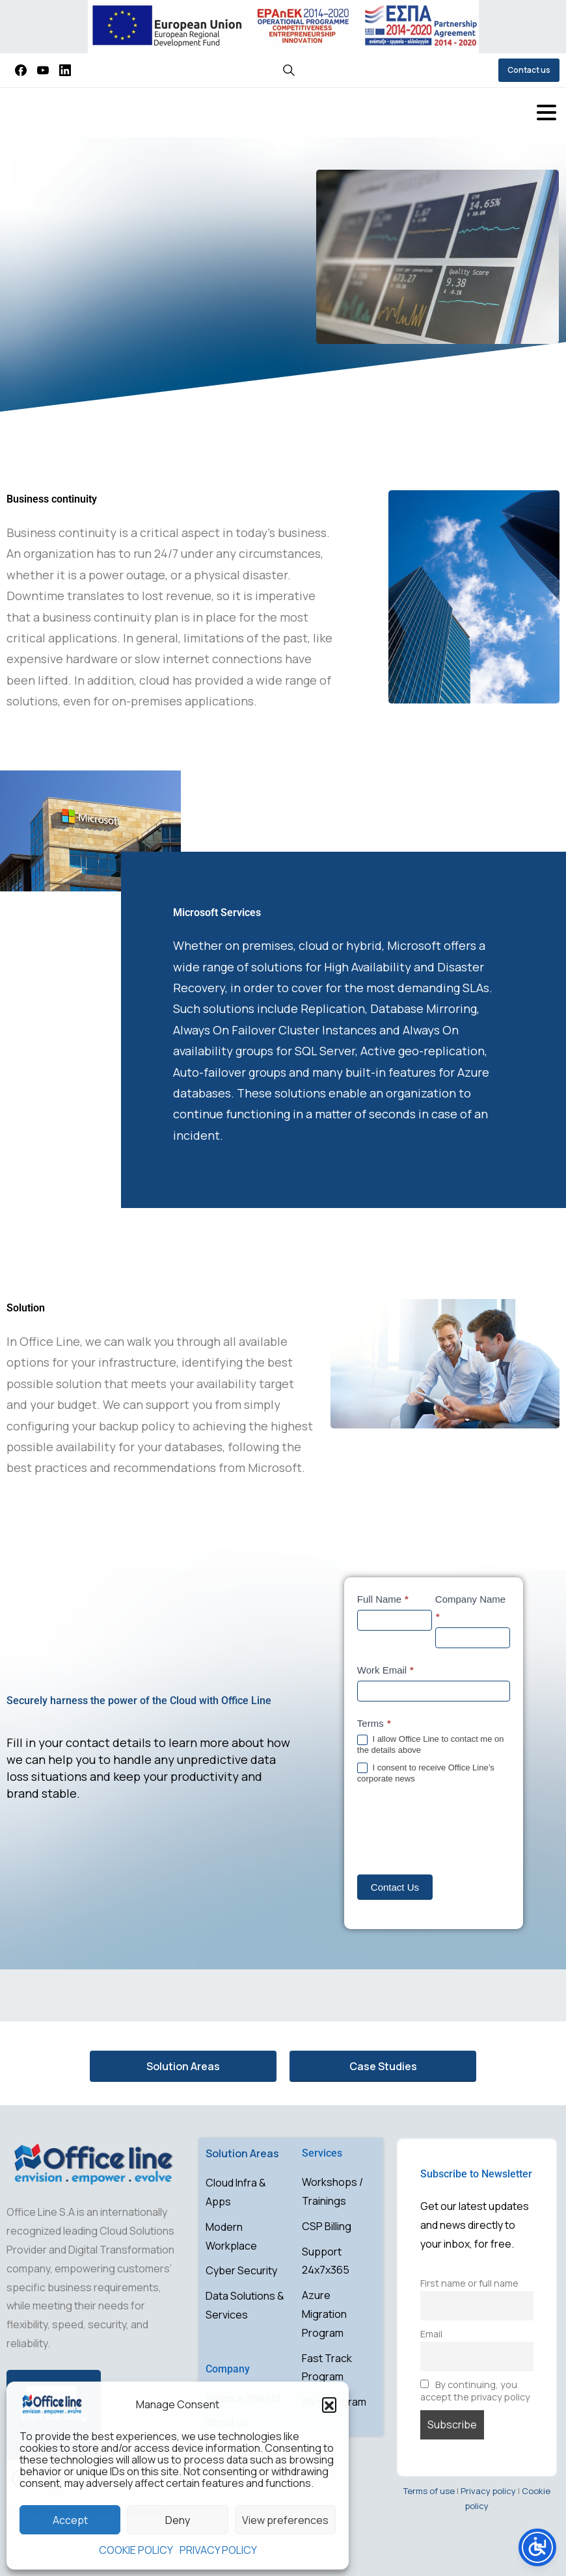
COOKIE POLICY (136, 2550)
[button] (329, 2404)
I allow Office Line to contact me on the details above (430, 1744)
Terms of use (429, 2491)
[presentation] (456, 1829)
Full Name (383, 1599)
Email (431, 2334)
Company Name (470, 1608)
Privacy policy (488, 2491)
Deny (177, 2520)
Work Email (386, 1670)
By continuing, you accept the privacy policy (475, 2390)
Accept (70, 2520)
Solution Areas (242, 2153)
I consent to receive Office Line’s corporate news (425, 1773)
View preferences (285, 2520)
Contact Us (395, 1887)
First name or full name (469, 2283)
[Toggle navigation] (546, 112)
